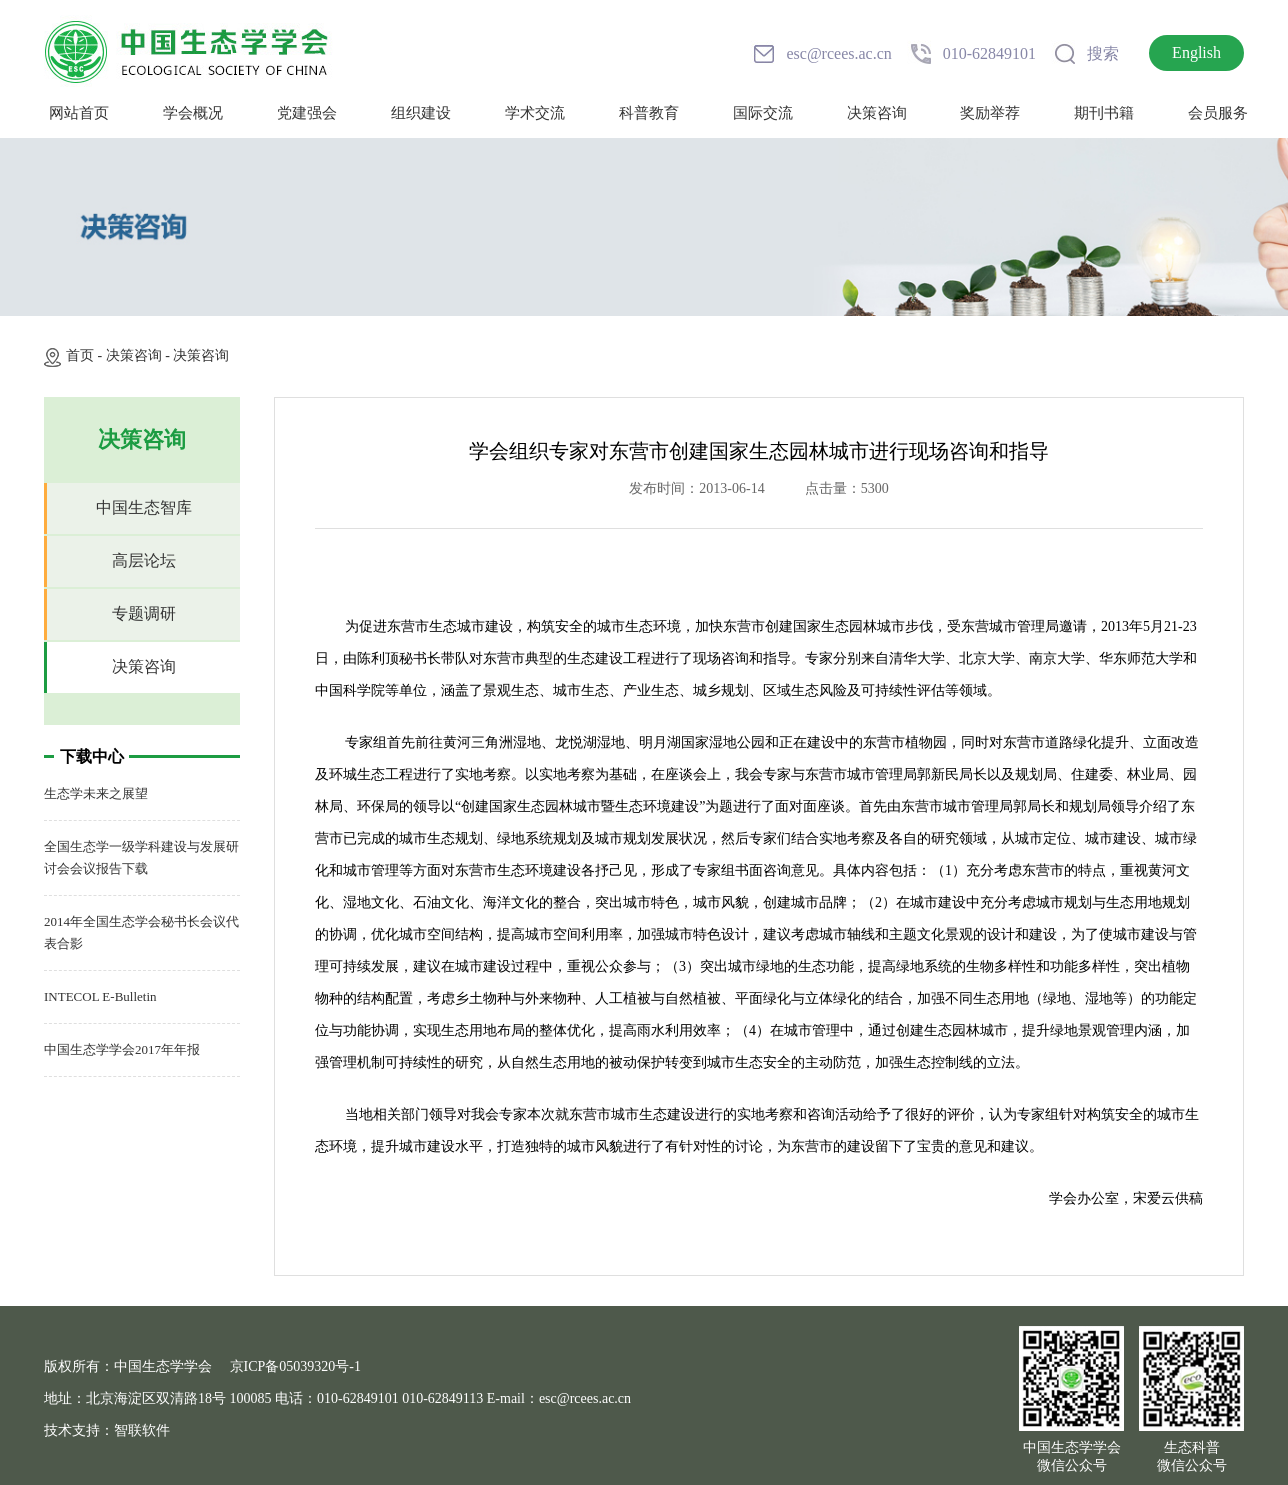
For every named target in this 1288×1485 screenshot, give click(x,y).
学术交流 (535, 113)
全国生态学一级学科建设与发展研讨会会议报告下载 (141, 857)
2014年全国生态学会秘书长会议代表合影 (141, 932)
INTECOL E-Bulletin (100, 996)
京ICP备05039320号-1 (295, 1366)
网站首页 (79, 113)
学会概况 (193, 113)
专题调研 (144, 613)
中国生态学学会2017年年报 (122, 1049)
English (1196, 52)
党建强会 (307, 113)
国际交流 (763, 113)
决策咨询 (877, 113)
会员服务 (1218, 113)
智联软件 (142, 1430)
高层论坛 (144, 560)
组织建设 (421, 113)
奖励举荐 (990, 113)
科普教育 (649, 113)
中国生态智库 (144, 507)
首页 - (86, 355)
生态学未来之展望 (96, 793)
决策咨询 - (140, 355)
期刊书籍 (1104, 113)
